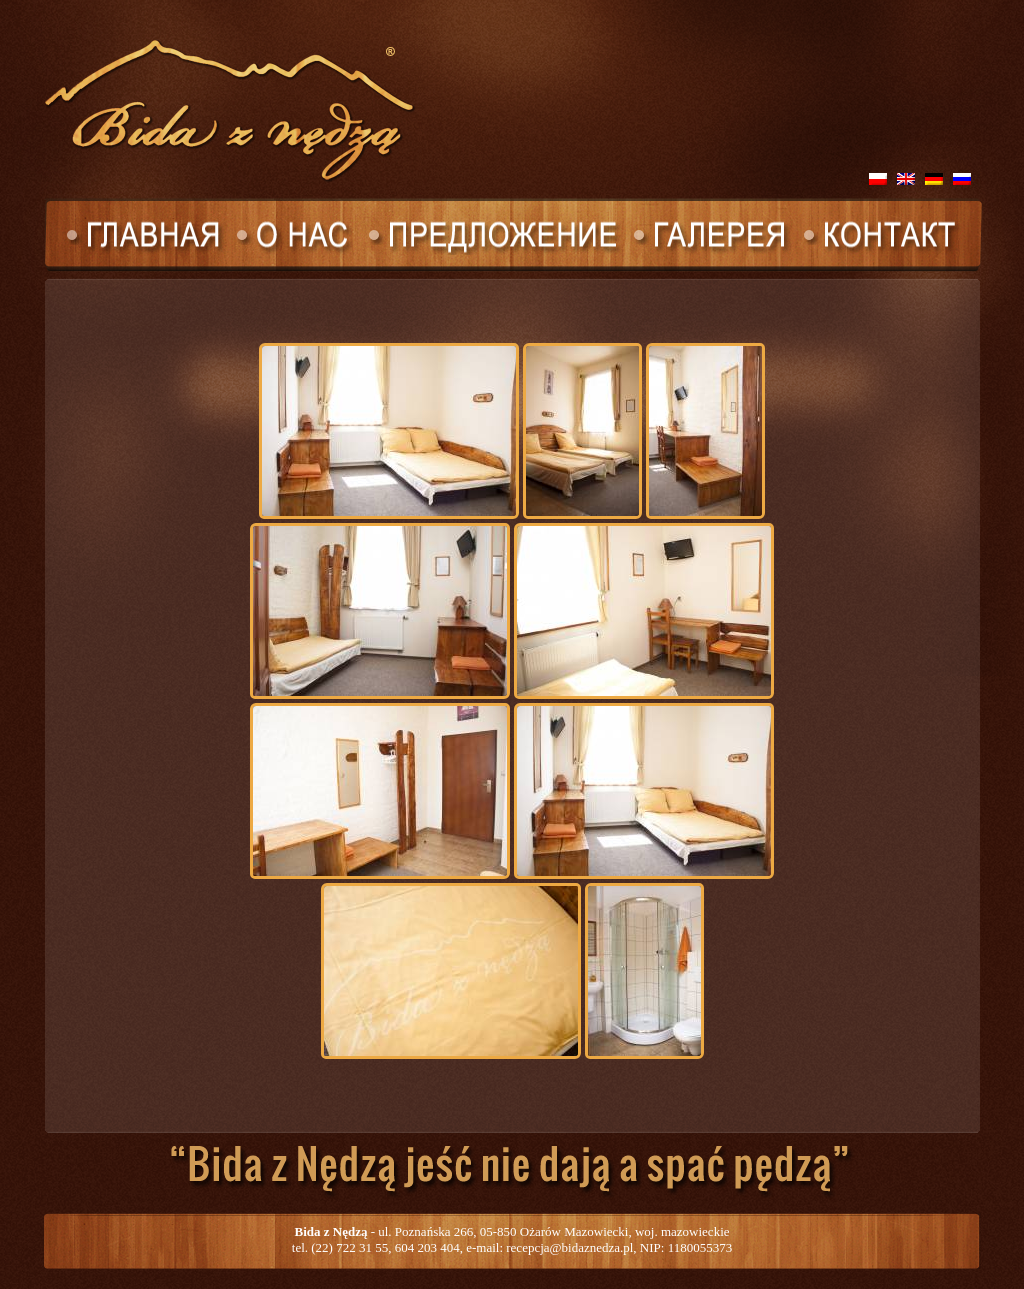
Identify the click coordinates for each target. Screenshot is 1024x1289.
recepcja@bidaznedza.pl (569, 1247)
